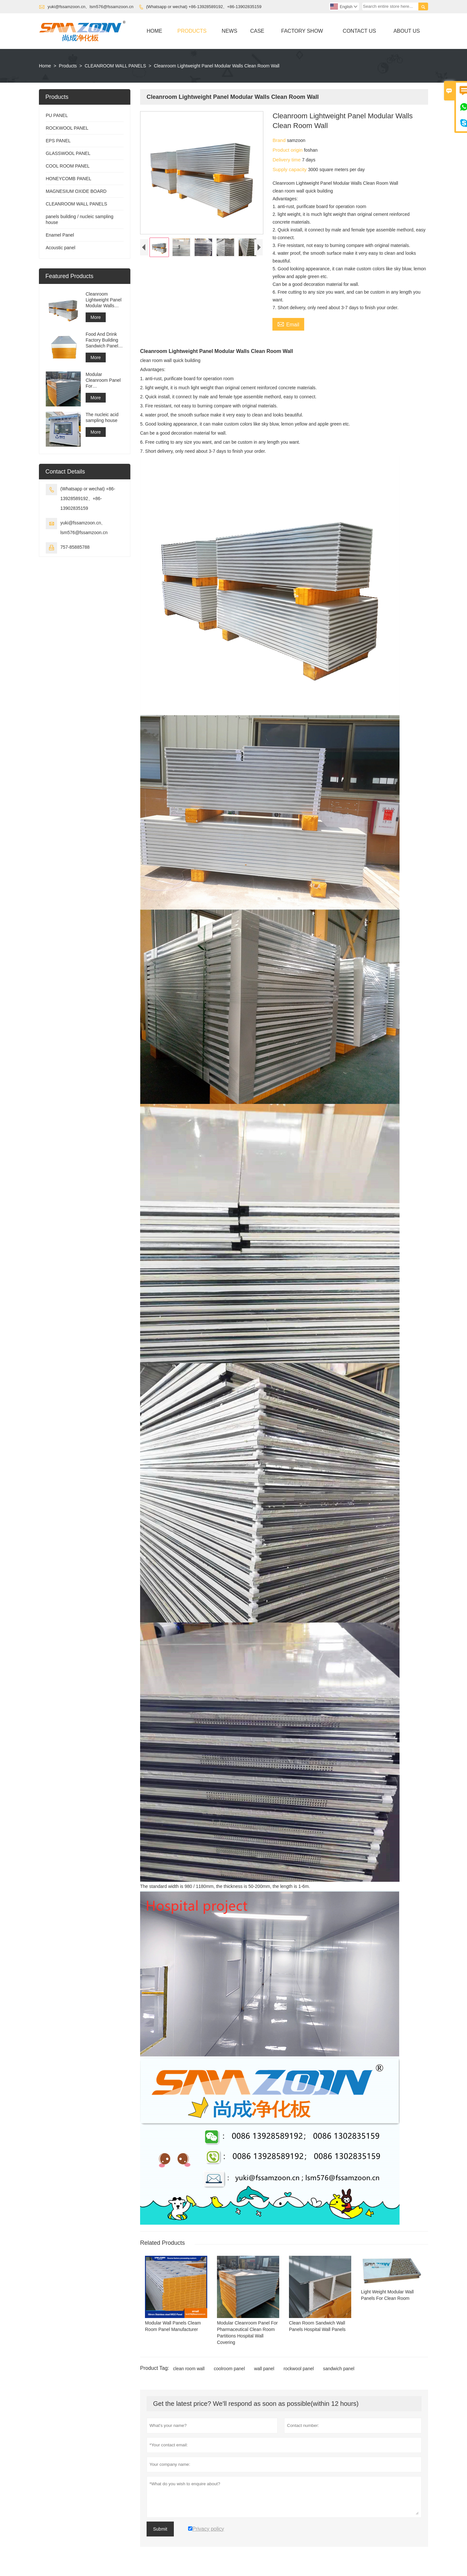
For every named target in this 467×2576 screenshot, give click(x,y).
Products (192, 31)
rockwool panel (298, 2368)
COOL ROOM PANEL (68, 166)
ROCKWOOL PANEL (67, 128)
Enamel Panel (60, 235)
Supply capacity (290, 169)
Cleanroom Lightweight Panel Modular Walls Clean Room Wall (104, 300)
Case (257, 31)
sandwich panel (338, 2368)
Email (288, 323)
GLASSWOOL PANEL (68, 153)
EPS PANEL (58, 140)
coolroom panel (229, 2368)
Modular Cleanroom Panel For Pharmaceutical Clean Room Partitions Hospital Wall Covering (104, 380)
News (229, 31)
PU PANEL (57, 115)
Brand (279, 140)
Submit (160, 2529)
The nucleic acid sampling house (102, 417)
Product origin (288, 150)
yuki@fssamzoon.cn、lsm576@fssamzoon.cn (91, 6)
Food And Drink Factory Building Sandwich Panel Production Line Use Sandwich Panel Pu (102, 340)
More (95, 317)
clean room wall (189, 2368)
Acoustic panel (60, 247)
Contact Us (359, 31)
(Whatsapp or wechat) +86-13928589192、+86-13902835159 (204, 6)
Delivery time (287, 159)
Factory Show (302, 31)
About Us (406, 31)
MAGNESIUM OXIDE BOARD (76, 191)
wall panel (264, 2368)
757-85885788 (75, 547)
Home (154, 31)
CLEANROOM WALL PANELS (115, 65)
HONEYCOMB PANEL (68, 178)
